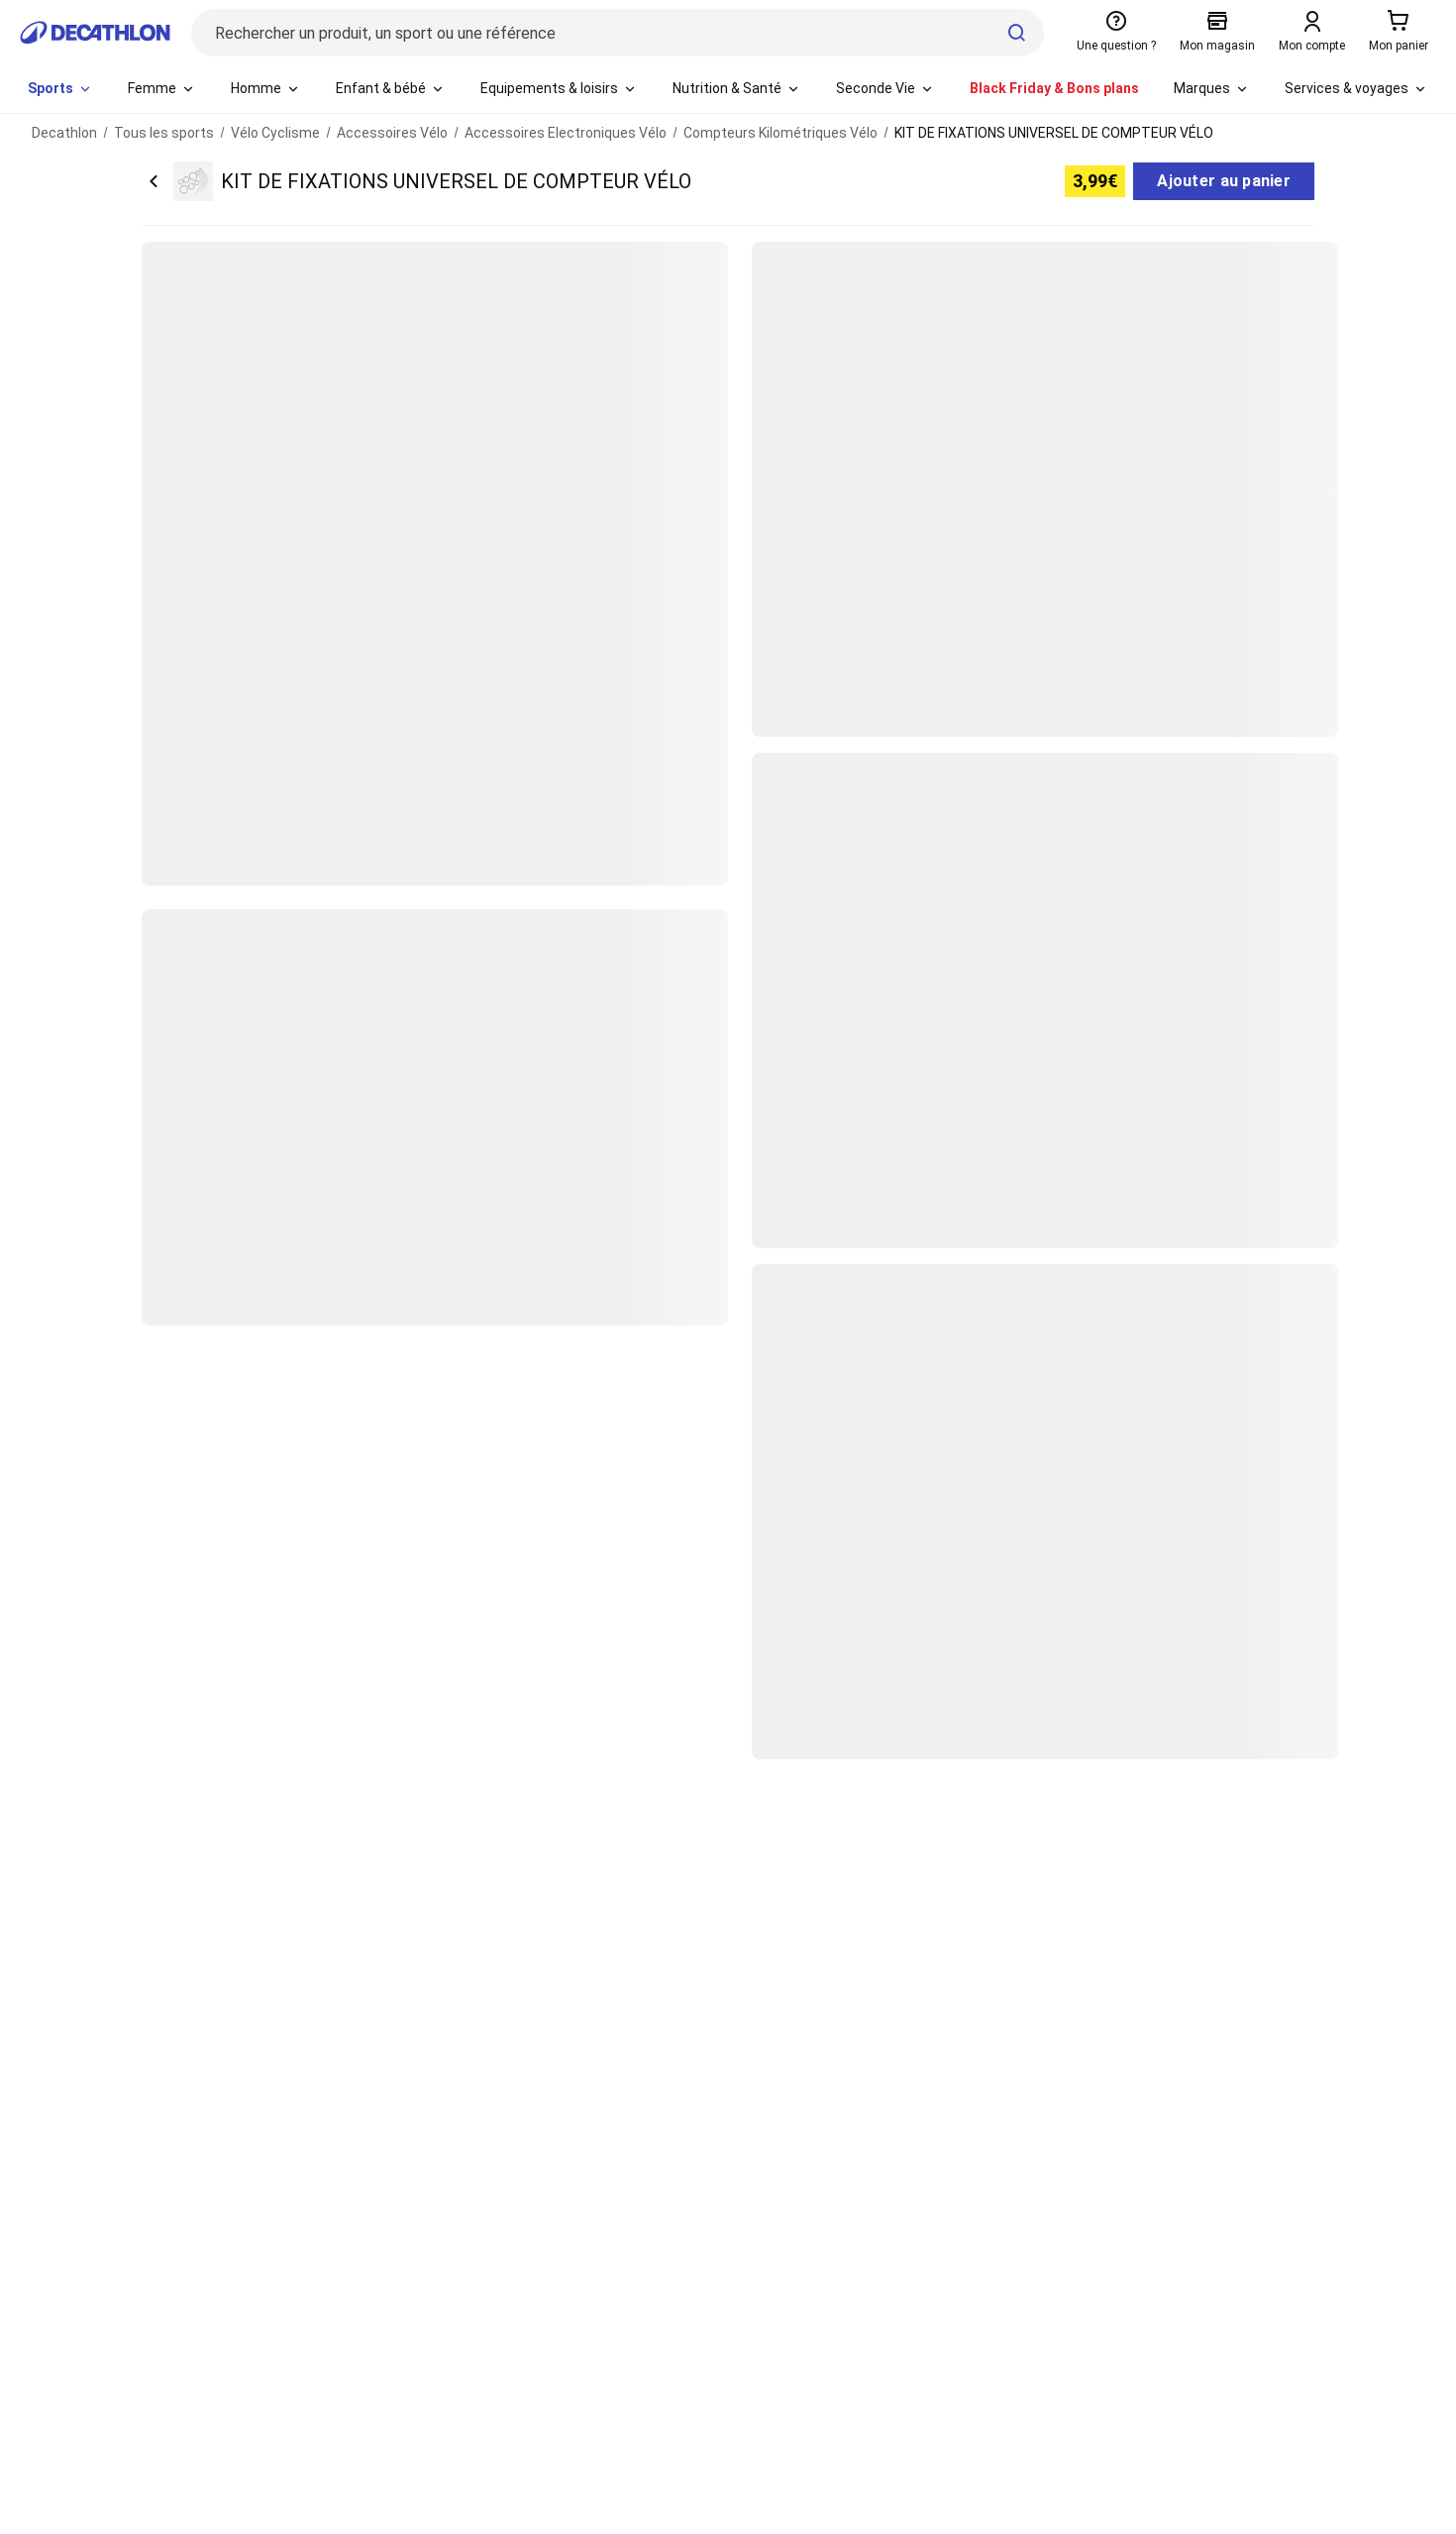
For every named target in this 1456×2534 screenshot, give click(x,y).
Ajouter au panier (1224, 180)
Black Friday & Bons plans (1054, 88)
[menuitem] (60, 89)
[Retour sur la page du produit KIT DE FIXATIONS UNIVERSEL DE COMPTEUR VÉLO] (416, 181)
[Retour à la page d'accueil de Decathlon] (95, 33)
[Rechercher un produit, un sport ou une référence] (617, 32)
